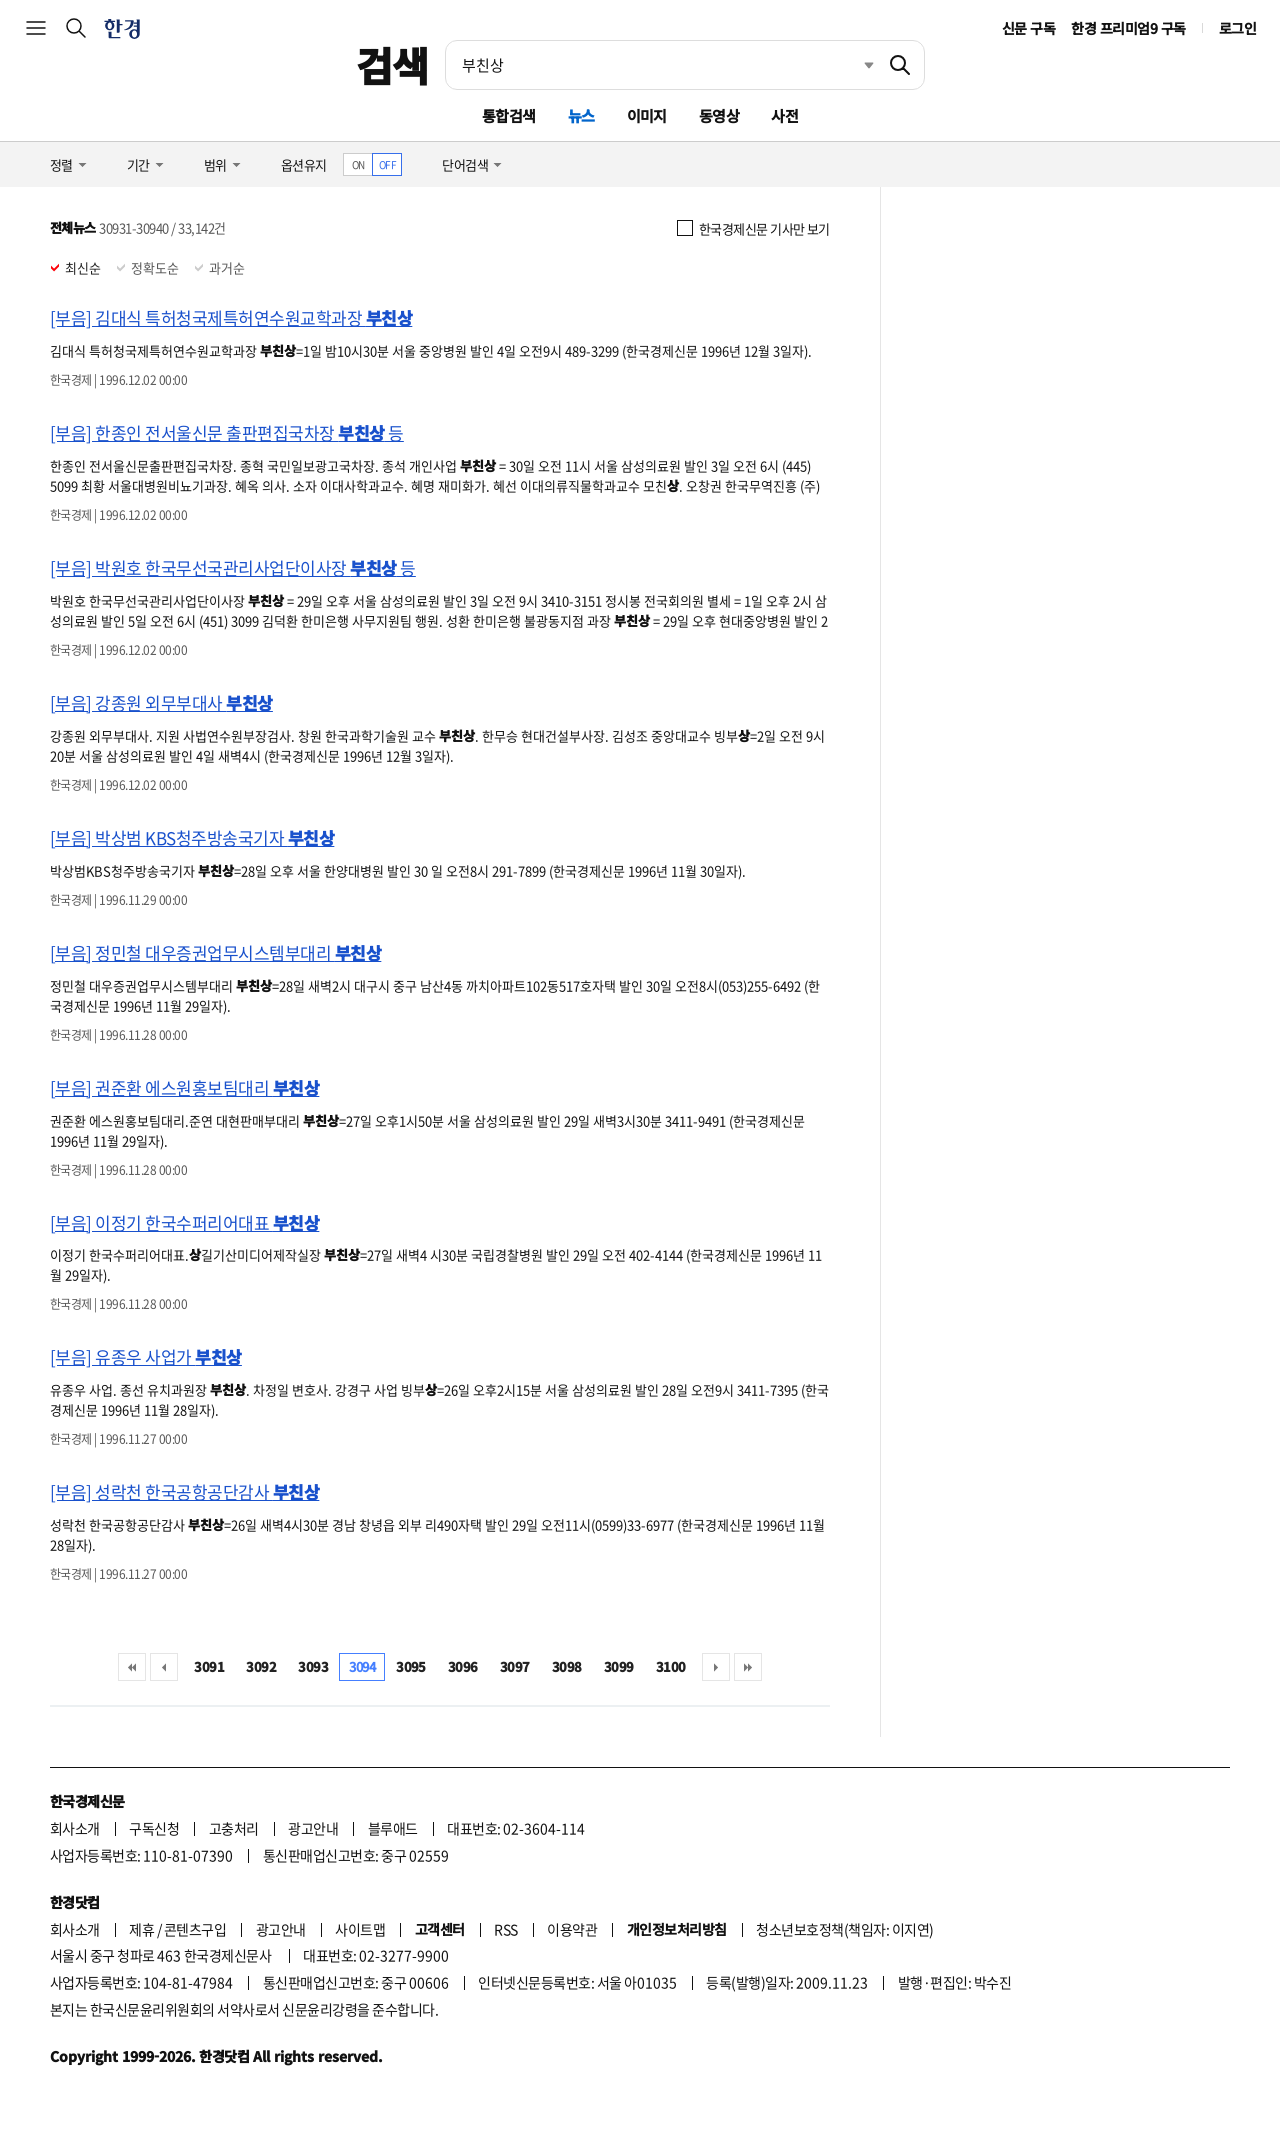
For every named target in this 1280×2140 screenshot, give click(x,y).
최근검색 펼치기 (854, 65)
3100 (671, 1666)
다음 (716, 1667)
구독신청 (154, 1828)
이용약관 (572, 1929)
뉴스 (581, 115)
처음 (132, 1667)
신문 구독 (1028, 28)
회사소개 (75, 1828)
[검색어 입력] (661, 65)
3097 (515, 1666)
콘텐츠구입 (195, 1929)
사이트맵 (360, 1929)
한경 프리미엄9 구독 (1128, 28)
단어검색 (465, 164)
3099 (619, 1666)
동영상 (719, 115)
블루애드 (393, 1828)
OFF (387, 164)
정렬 (61, 164)
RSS (505, 1929)
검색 (392, 65)
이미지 (647, 115)
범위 (215, 164)
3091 (209, 1666)
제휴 (141, 1929)
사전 (784, 115)
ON (358, 164)
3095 (411, 1666)
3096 (463, 1666)
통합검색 (509, 115)
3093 (313, 1666)
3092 (261, 1666)
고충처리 (234, 1828)
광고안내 (313, 1828)
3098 (567, 1666)
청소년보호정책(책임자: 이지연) (844, 1929)
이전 (164, 1667)
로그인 (1237, 28)
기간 (138, 164)
